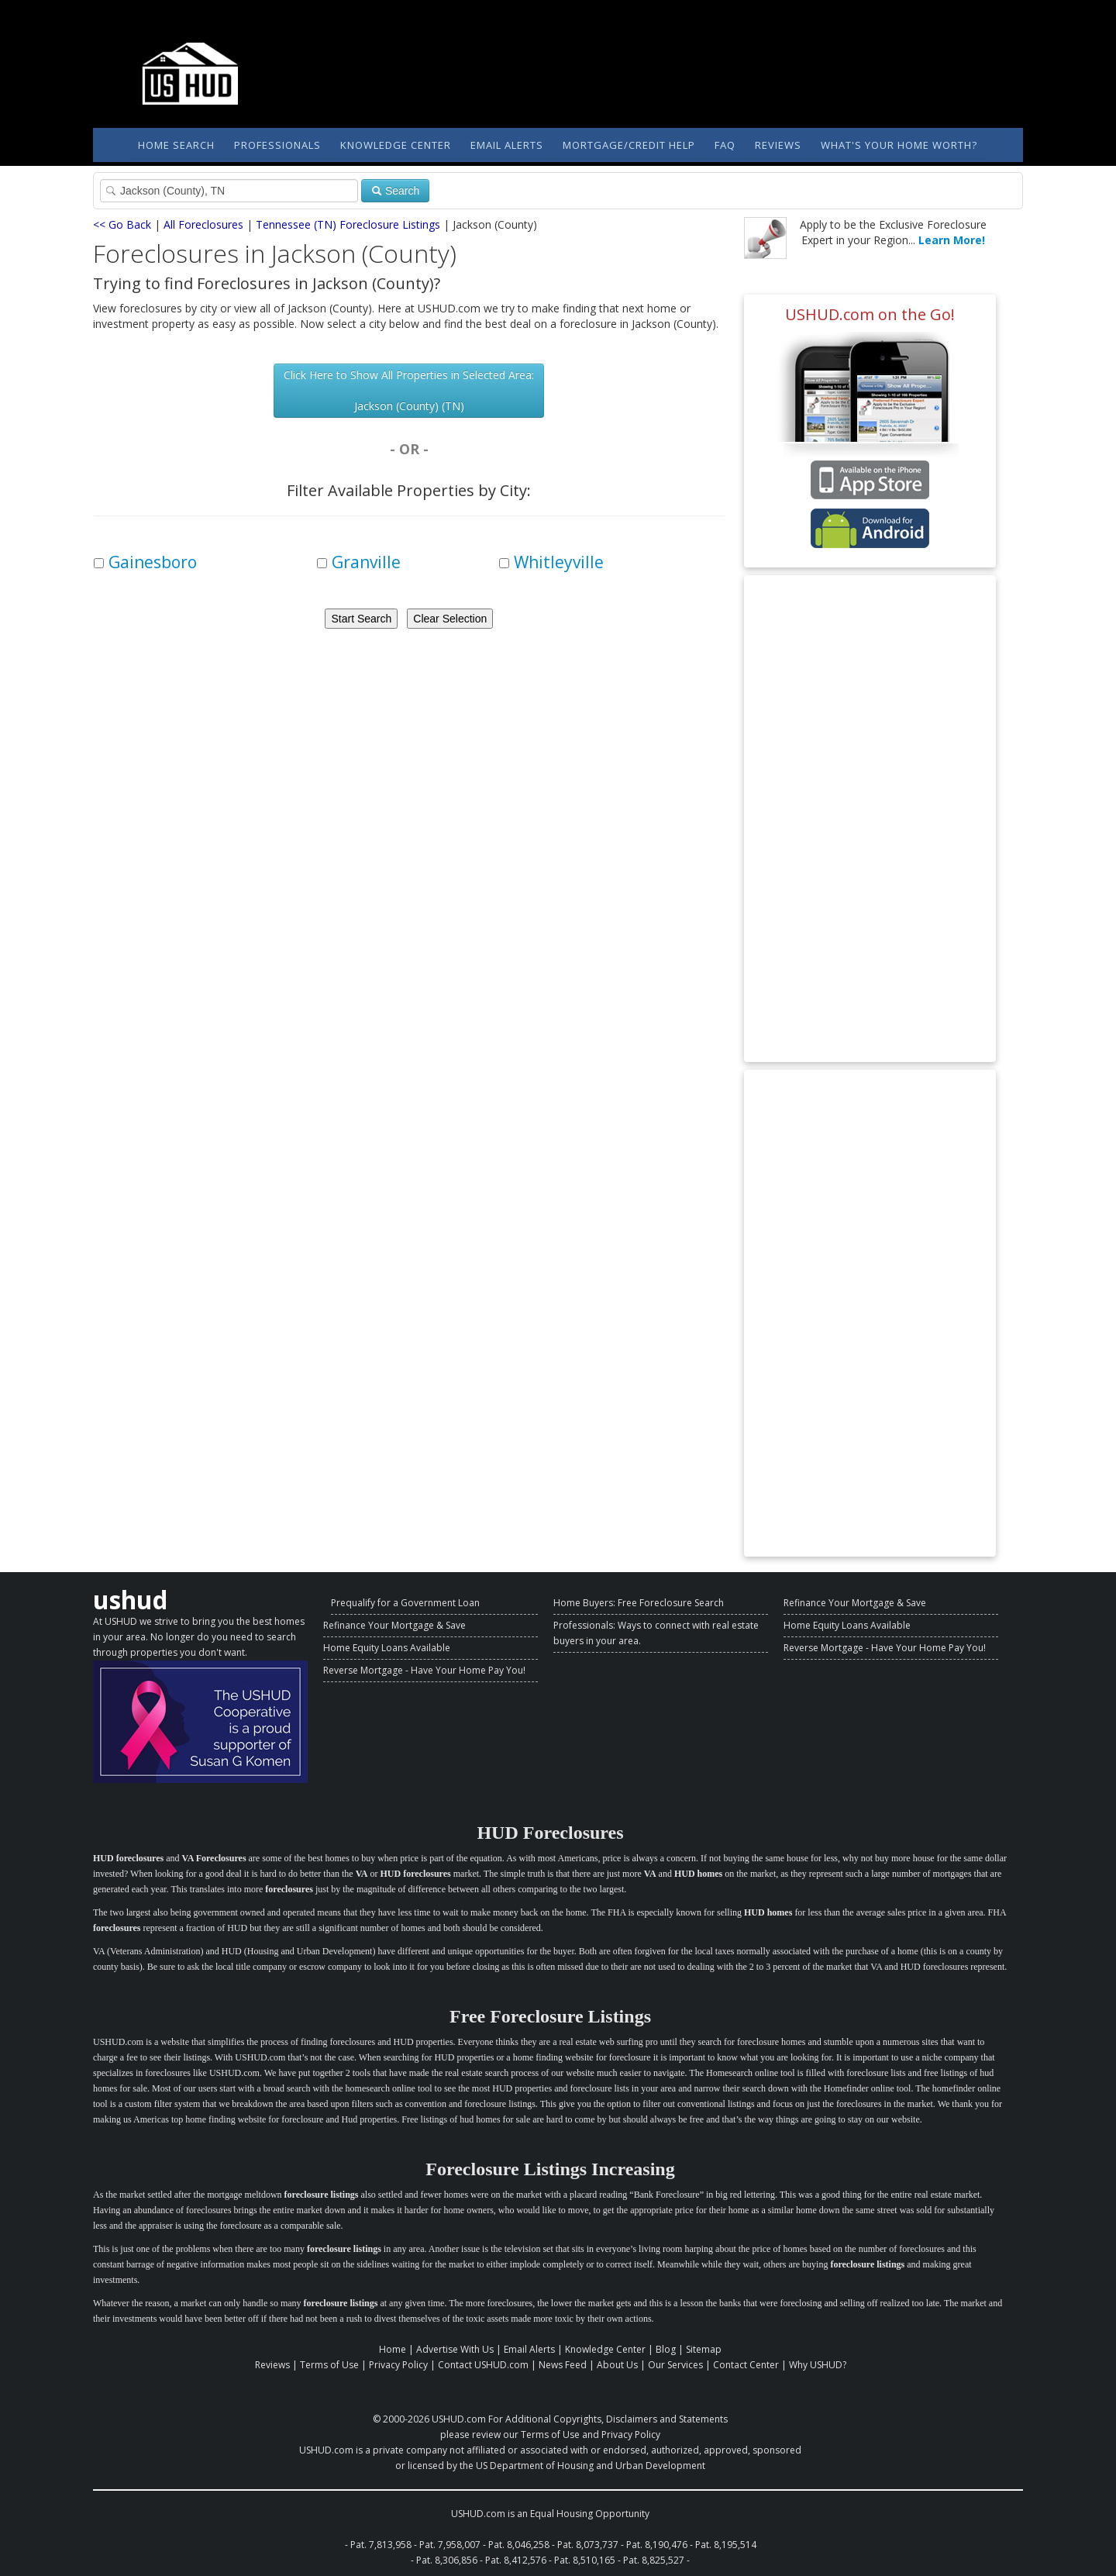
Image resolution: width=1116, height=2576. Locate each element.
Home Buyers (583, 1602)
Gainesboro (152, 562)
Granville (366, 562)
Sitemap (704, 2349)
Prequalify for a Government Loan (405, 1602)
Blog (666, 2349)
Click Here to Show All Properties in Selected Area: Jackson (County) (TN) (409, 390)
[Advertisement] (870, 818)
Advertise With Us (455, 2349)
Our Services (675, 2364)
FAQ (725, 145)
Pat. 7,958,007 (449, 2544)
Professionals (277, 145)
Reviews (778, 145)
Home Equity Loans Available (386, 1647)
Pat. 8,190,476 (656, 2544)
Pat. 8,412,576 (515, 2560)
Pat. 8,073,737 (587, 2544)
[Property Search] (229, 190)
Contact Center (746, 2364)
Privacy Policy (398, 2364)
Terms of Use (329, 2364)
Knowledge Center (395, 145)
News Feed (563, 2364)
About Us (617, 2364)
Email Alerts (506, 145)
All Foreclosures (203, 224)
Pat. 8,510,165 (584, 2560)
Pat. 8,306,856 (446, 2560)
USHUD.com (459, 2419)
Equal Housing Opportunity (589, 2513)
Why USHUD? (817, 2364)
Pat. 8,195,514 (725, 2544)
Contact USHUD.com (483, 2364)
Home (392, 2349)
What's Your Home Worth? (899, 145)
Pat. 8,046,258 (518, 2544)
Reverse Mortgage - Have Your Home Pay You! (424, 1670)
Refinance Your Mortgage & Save (394, 1625)
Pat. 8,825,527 (653, 2560)
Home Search (176, 145)
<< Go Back (122, 224)
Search (395, 190)
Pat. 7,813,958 (381, 2544)
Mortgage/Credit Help (629, 145)
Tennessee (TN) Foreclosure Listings (348, 224)
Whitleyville (559, 562)
